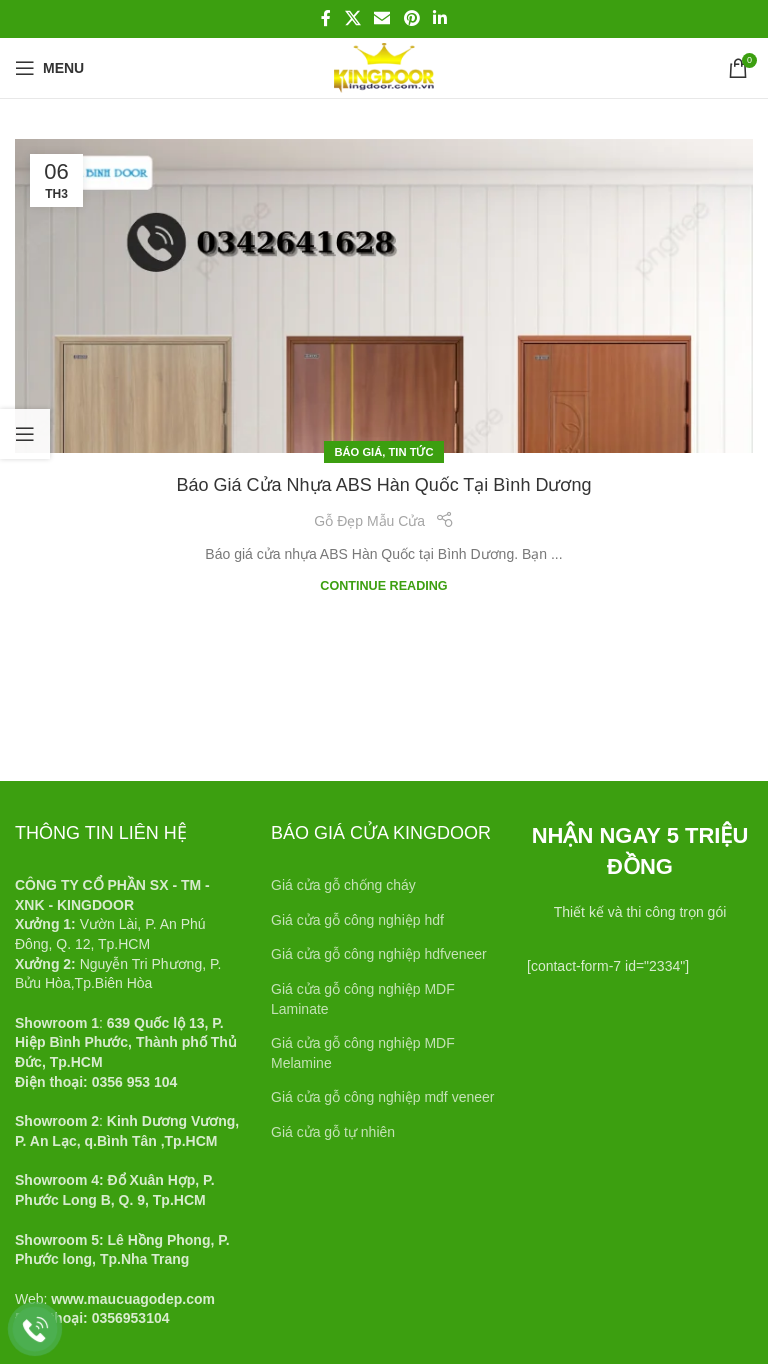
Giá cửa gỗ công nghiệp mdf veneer (382, 1097)
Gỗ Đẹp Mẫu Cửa (369, 521)
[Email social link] (382, 18)
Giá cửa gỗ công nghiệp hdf (357, 920)
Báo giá (358, 452)
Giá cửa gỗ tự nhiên (333, 1132)
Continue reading (383, 586)
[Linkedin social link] (439, 18)
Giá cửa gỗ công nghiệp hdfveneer (379, 954)
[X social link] (352, 18)
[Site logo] (383, 67)
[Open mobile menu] (49, 68)
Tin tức (411, 452)
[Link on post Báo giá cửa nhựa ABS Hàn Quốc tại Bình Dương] (384, 296)
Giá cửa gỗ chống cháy (343, 885)
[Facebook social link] (326, 18)
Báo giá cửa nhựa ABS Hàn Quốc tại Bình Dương (384, 485)
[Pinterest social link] (411, 18)
